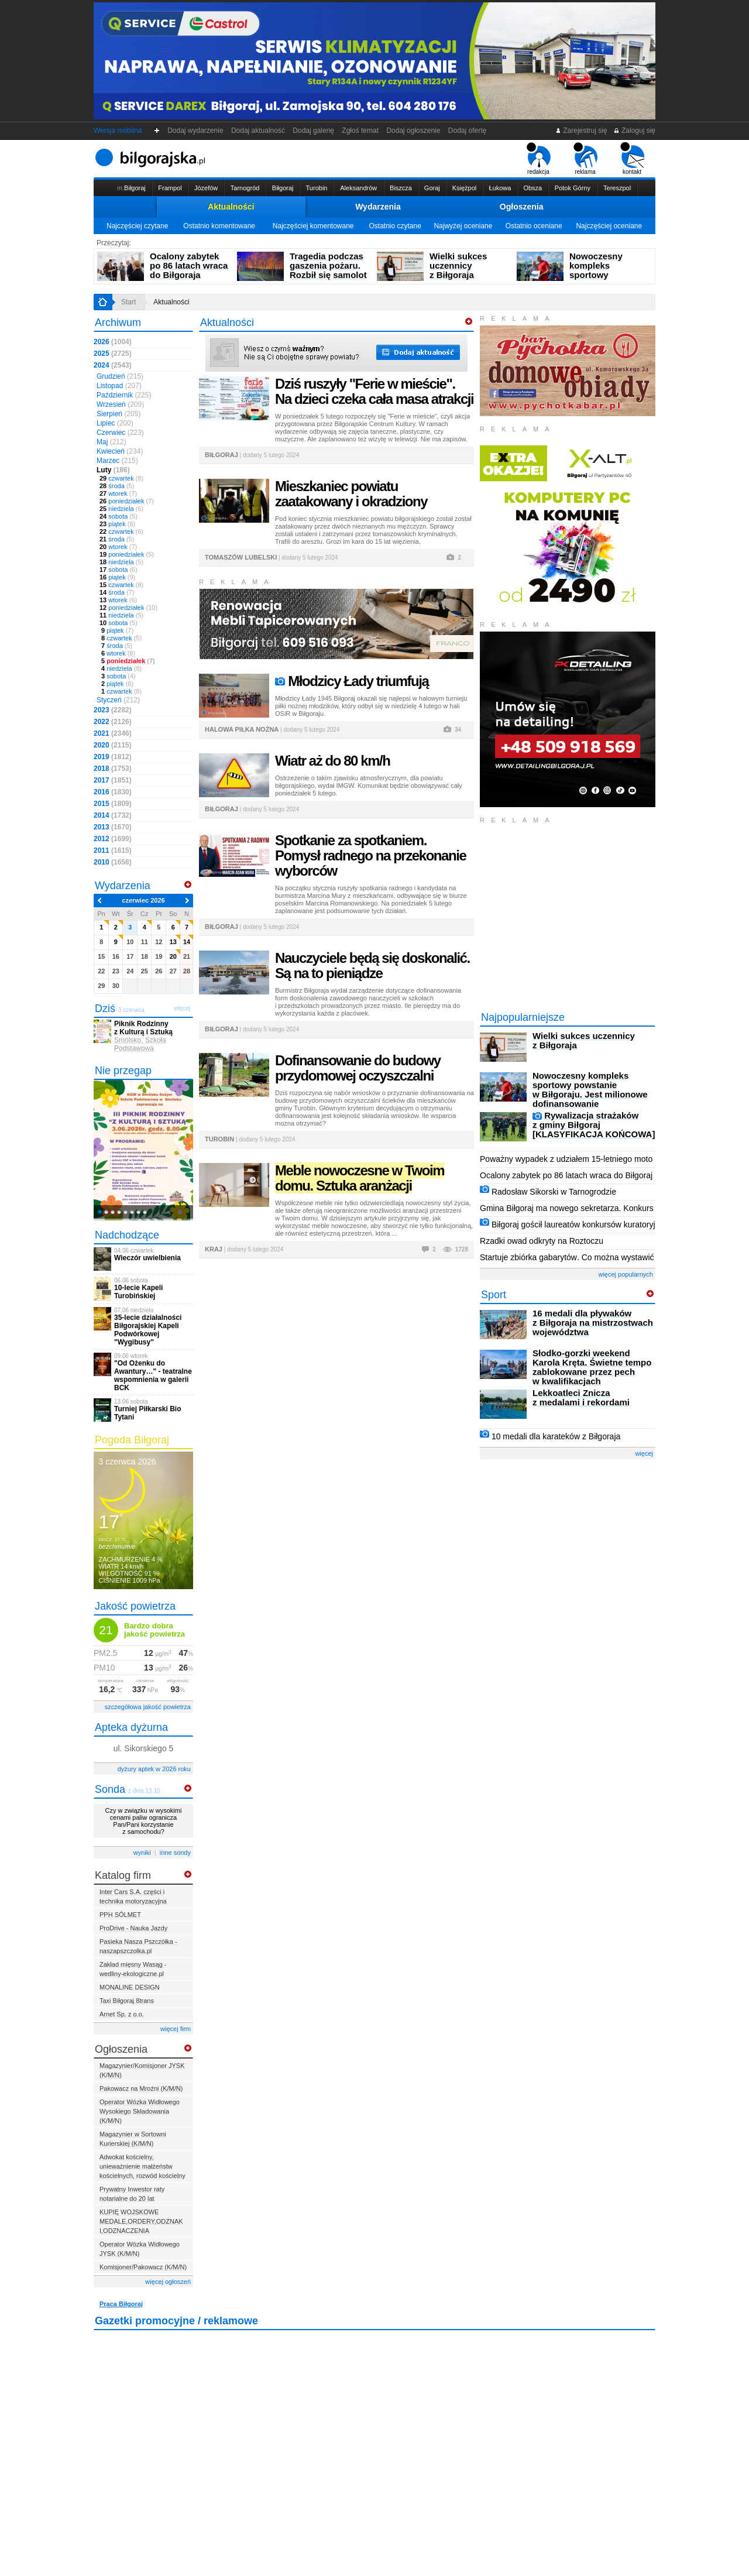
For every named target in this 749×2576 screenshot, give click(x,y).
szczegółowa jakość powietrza (148, 1706)
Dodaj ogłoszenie (413, 130)
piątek (117, 523)
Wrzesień (120, 404)
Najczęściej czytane (137, 226)
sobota (118, 516)
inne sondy (175, 1852)
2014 (113, 815)
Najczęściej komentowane (313, 226)
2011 (113, 850)
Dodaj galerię (313, 130)
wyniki (142, 1852)
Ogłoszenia (522, 206)
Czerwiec (120, 432)
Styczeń (118, 700)
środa (116, 485)
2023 (113, 710)
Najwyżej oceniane (463, 226)
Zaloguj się (634, 130)
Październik (124, 395)
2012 (113, 839)
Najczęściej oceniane (609, 226)
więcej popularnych (625, 1274)
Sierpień (118, 414)
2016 (113, 792)
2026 (113, 342)
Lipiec (115, 423)
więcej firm (175, 2028)
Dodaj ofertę (467, 130)
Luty (113, 470)
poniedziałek (126, 501)
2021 (113, 733)
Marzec (117, 461)
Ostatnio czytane (395, 226)
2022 (113, 722)
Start (128, 302)
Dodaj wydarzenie (196, 130)
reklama (585, 158)
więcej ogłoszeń (168, 2281)
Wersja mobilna (118, 130)
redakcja (539, 158)
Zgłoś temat (360, 130)
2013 (113, 827)
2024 (113, 365)
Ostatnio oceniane (534, 226)
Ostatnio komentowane (219, 226)
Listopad (119, 386)
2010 (113, 862)
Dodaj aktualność (257, 130)
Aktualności (231, 206)
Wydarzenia (378, 206)
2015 (113, 804)
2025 (113, 353)
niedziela (121, 508)
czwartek (121, 478)
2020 (113, 745)
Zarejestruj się (581, 130)
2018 (113, 768)
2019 (113, 757)
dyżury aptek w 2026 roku (154, 1768)
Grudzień (120, 376)
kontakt (632, 158)
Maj (111, 442)
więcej (644, 1453)
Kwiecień (120, 451)
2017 (113, 780)
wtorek (118, 493)
